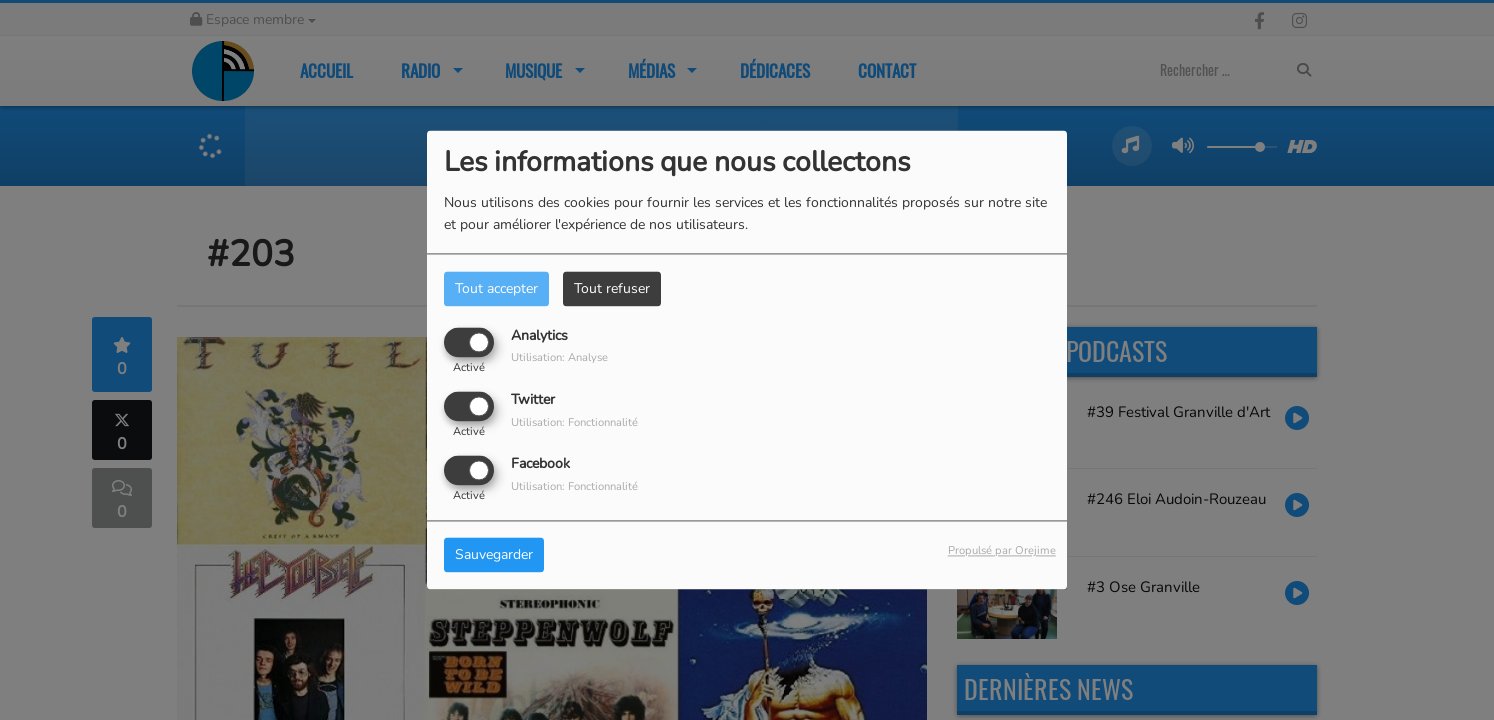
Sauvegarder (494, 555)
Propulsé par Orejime (1002, 551)
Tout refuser (612, 288)
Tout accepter (496, 288)
